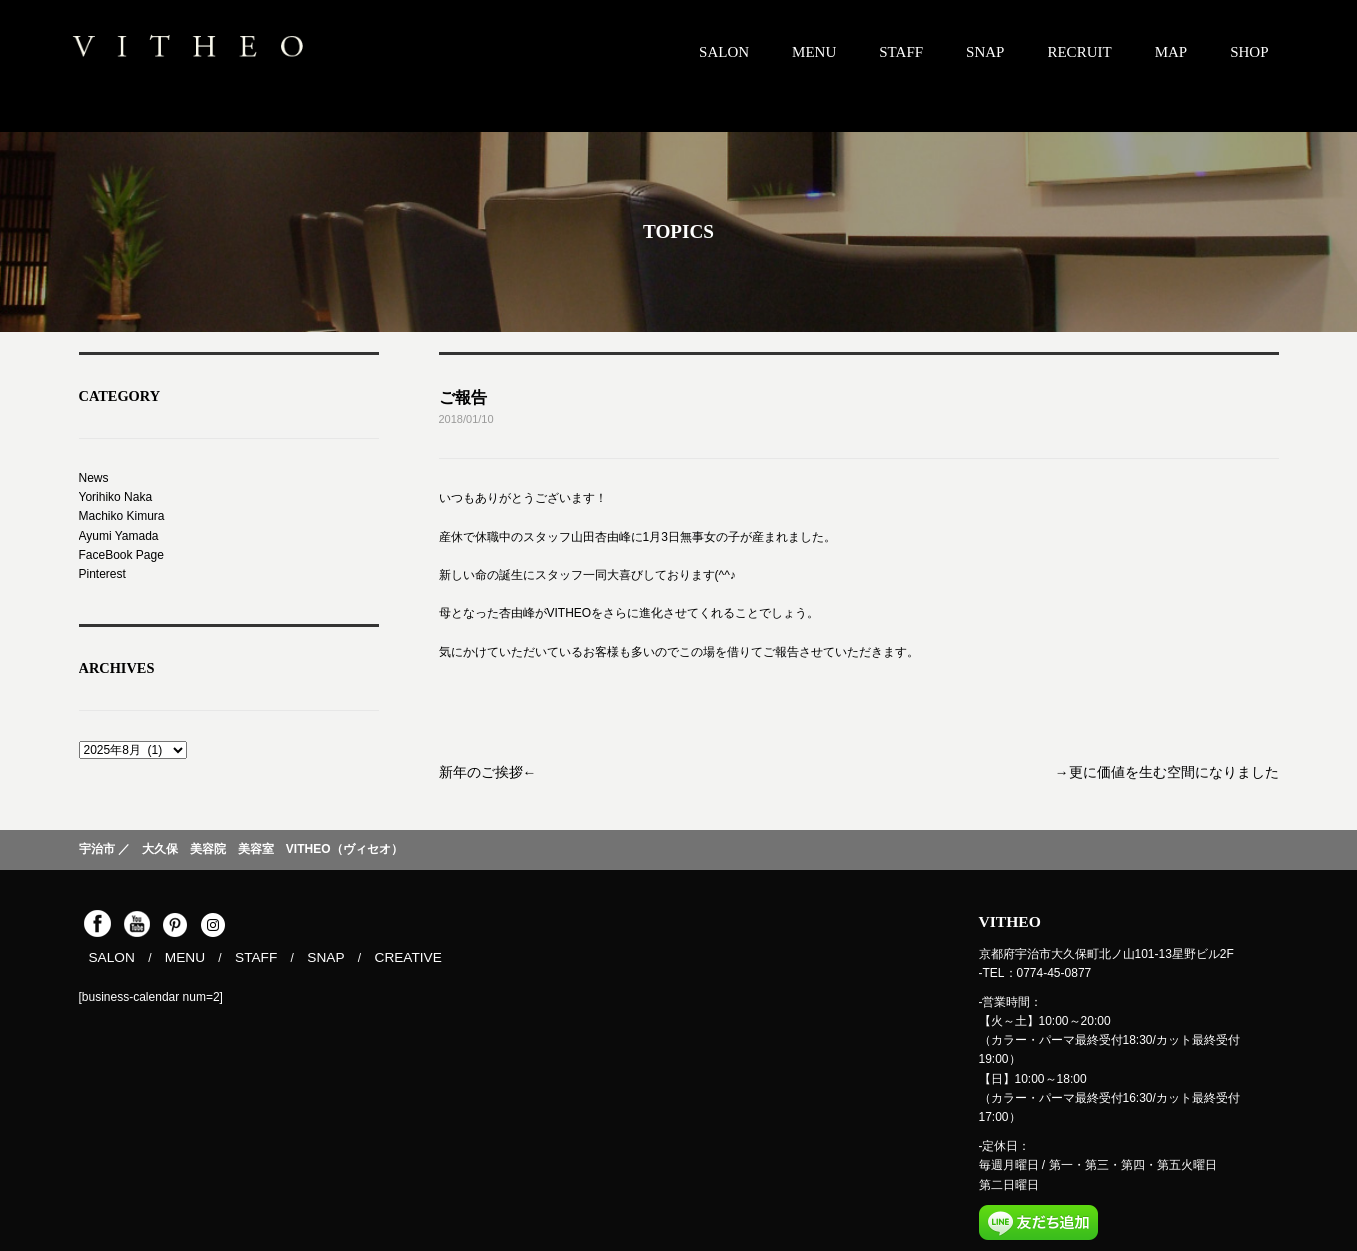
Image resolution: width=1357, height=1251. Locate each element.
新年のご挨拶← (481, 771)
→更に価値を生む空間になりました (1183, 771)
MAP (1171, 52)
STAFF (901, 52)
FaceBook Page (121, 555)
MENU (814, 52)
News (94, 478)
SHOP (1249, 52)
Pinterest (102, 574)
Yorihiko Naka (116, 497)
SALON (724, 52)
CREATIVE (383, 956)
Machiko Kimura (122, 516)
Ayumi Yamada (119, 536)
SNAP (985, 52)
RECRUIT (1079, 52)
